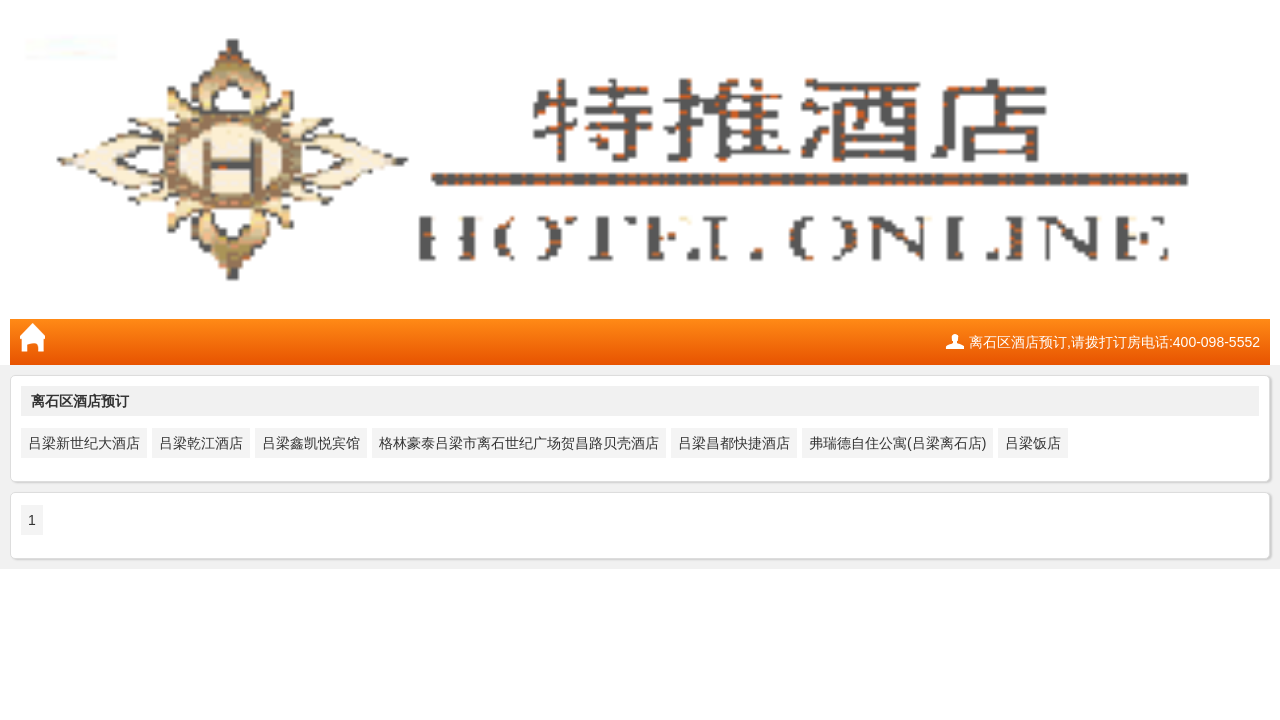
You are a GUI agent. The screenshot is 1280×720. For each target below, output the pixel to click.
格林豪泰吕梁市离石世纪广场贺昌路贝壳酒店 (519, 443)
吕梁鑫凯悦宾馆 (311, 443)
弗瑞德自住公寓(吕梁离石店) (897, 443)
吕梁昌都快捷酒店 (734, 443)
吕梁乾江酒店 (201, 443)
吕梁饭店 (1033, 443)
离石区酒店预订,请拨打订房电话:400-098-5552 (1114, 342)
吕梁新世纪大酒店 (84, 443)
